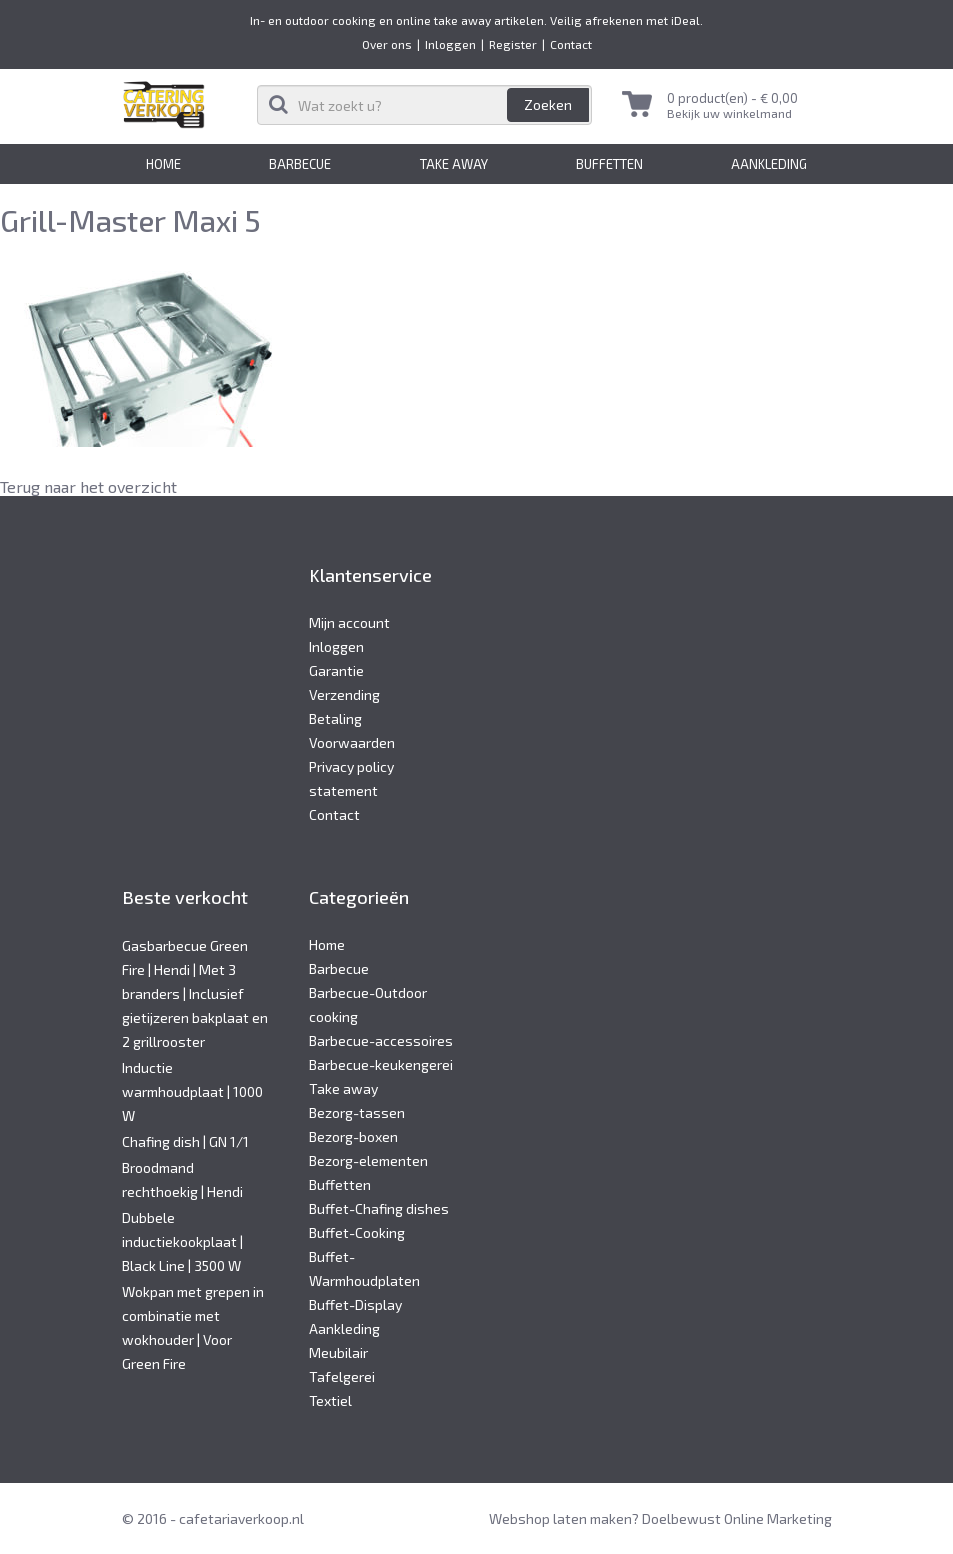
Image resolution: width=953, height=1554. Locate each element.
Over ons (387, 44)
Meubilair (338, 1352)
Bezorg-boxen (353, 1136)
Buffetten (609, 164)
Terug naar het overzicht (88, 486)
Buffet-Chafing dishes (379, 1208)
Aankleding (769, 164)
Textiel (330, 1400)
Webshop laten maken (560, 1518)
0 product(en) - (732, 98)
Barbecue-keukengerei (381, 1064)
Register (513, 44)
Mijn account (349, 622)
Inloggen (450, 44)
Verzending (344, 694)
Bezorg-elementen (368, 1160)
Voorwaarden (352, 742)
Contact (571, 44)
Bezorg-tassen (357, 1112)
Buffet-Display (355, 1304)
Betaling (335, 718)
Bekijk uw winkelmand (729, 113)
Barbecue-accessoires (381, 1040)
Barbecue (300, 164)
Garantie (336, 670)
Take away (454, 164)
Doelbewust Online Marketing (737, 1518)
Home (163, 164)
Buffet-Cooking (357, 1232)
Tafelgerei (342, 1376)
